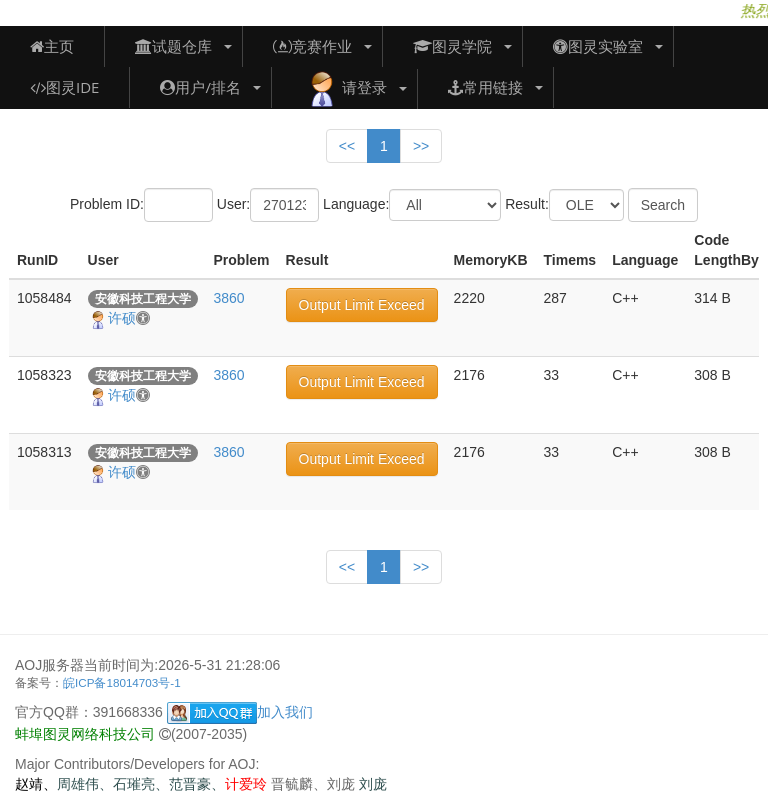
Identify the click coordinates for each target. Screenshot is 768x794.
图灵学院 (452, 46)
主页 (52, 46)
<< (347, 146)
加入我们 (240, 712)
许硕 (119, 318)
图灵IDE (64, 87)
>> (421, 146)
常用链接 (485, 87)
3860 (229, 298)
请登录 (344, 89)
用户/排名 (200, 87)
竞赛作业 (312, 46)
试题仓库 (173, 46)
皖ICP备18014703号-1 (122, 682)
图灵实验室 (598, 46)
